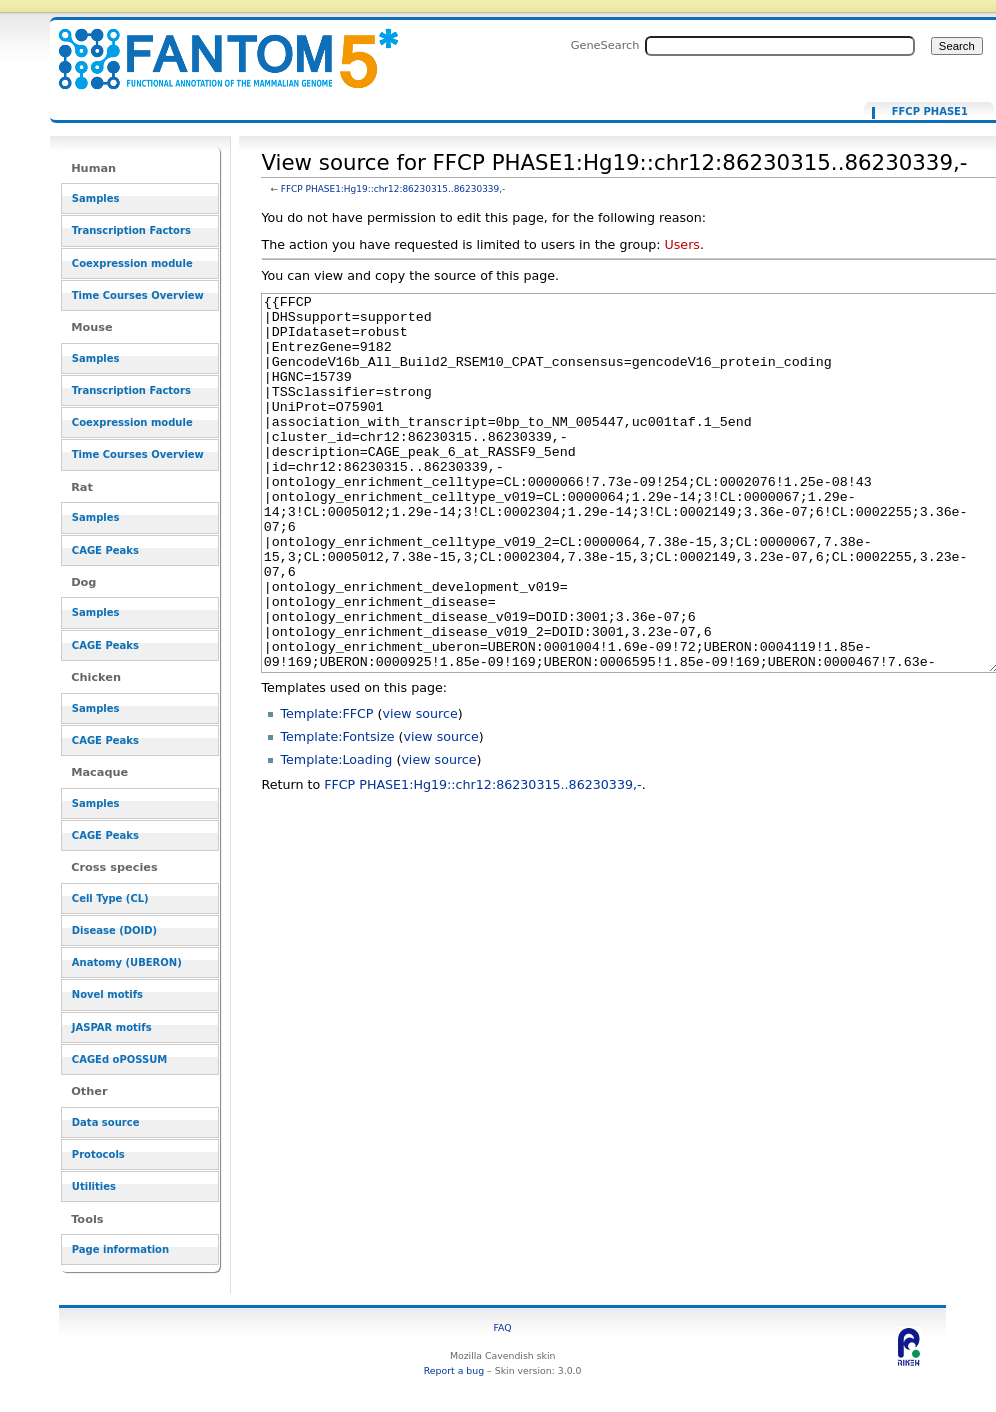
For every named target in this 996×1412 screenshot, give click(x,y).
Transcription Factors (131, 230)
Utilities (94, 1186)
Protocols (98, 1154)
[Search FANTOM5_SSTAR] (780, 46)
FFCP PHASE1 (930, 112)
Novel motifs (107, 994)
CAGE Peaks (105, 550)
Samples (96, 198)
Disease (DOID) (114, 930)
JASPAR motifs (112, 1027)
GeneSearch (605, 45)
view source (419, 788)
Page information (120, 1249)
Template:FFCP (326, 788)
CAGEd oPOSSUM (119, 1059)
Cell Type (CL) (110, 898)
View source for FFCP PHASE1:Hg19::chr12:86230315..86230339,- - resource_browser (216, 47)
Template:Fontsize (337, 811)
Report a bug (454, 1370)
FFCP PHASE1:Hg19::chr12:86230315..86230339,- (393, 189)
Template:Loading (336, 834)
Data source (106, 1122)
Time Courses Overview (138, 295)
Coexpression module (132, 263)
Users (681, 244)
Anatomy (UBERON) (127, 962)
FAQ (503, 1327)
